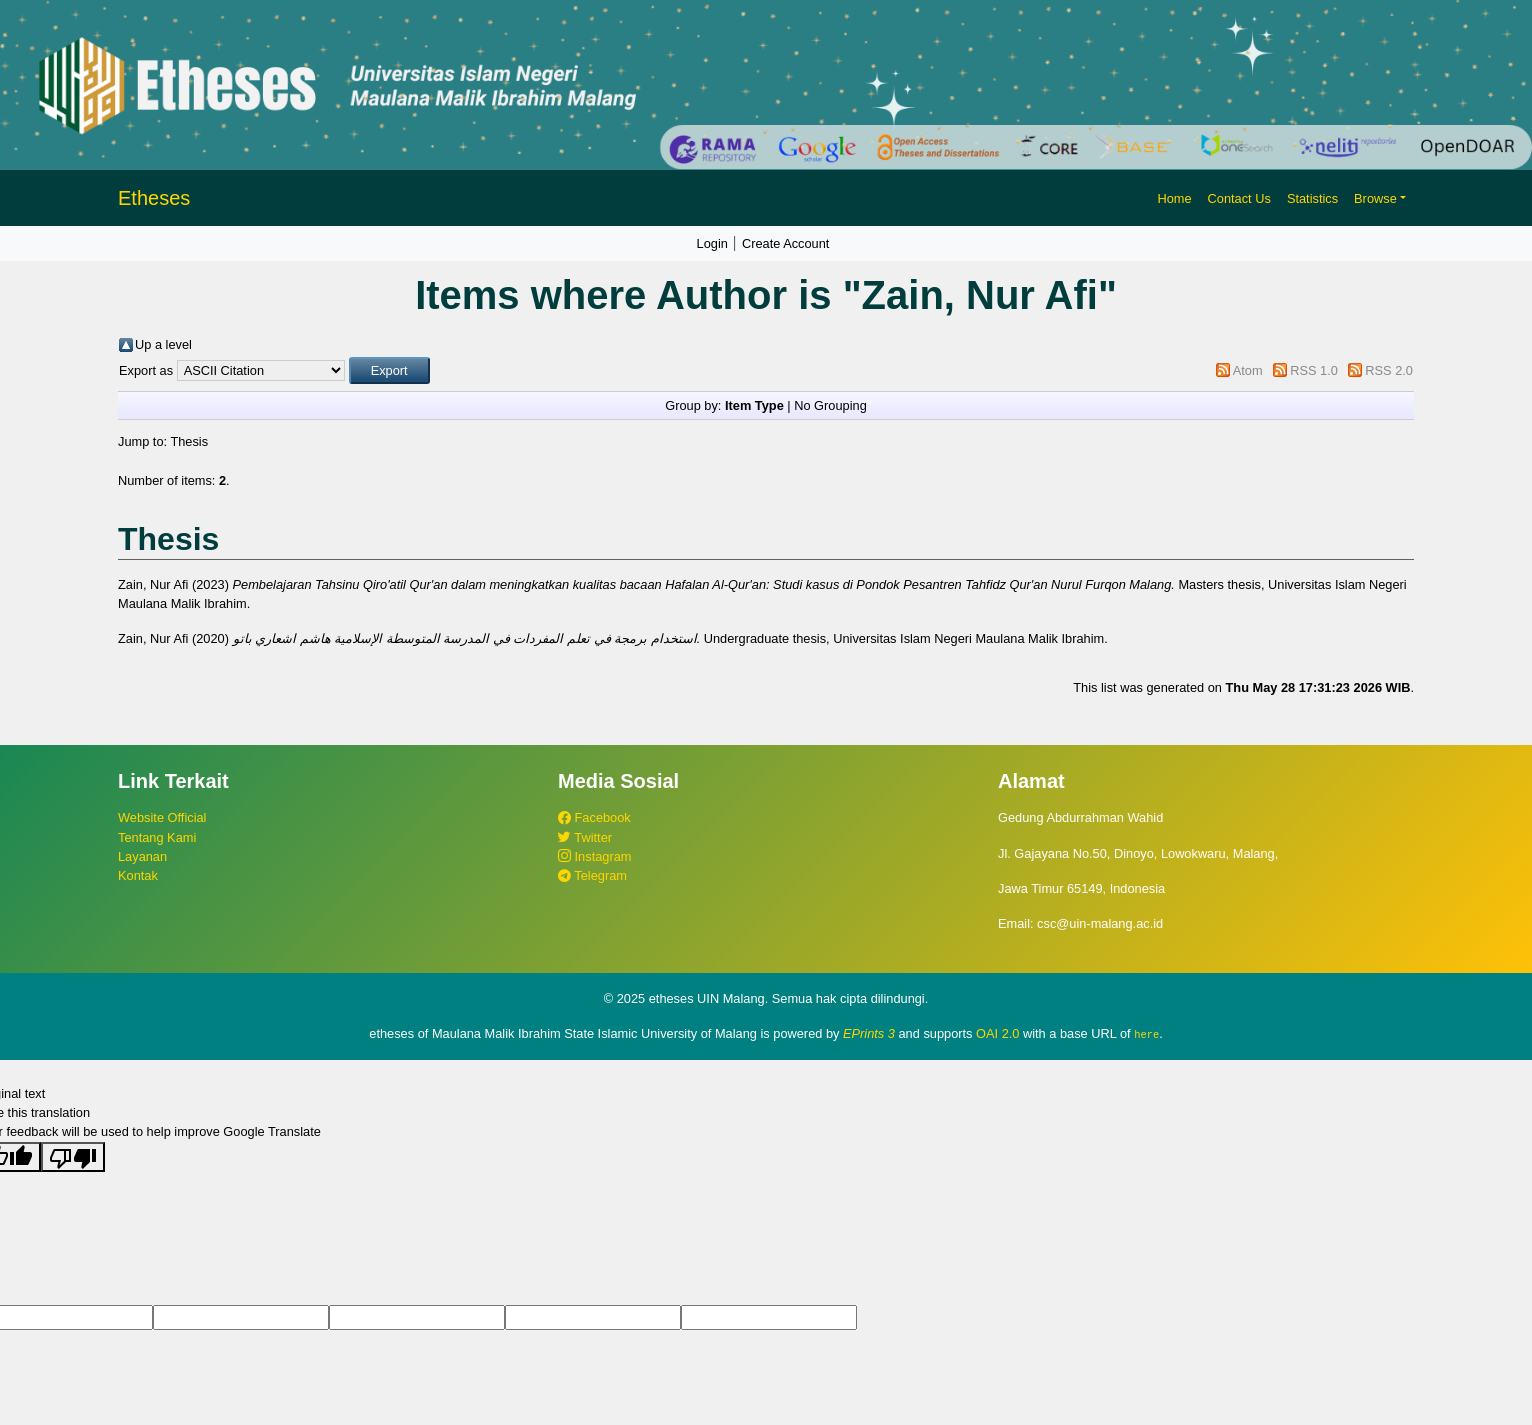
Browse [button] (1375, 198)
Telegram (592, 875)
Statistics (1312, 198)
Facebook (594, 817)
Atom (1248, 370)
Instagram (594, 856)
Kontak (138, 875)
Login (712, 243)
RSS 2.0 (1389, 370)
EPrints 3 (869, 1033)
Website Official (162, 817)
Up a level (163, 344)
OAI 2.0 (997, 1033)
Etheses (154, 198)
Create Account (786, 243)
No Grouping (830, 405)
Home (1174, 198)
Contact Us (1239, 198)
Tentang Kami (157, 837)
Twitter (585, 837)
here (1146, 1034)
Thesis (189, 441)
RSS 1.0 (1314, 370)
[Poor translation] (73, 1156)
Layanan (142, 856)
